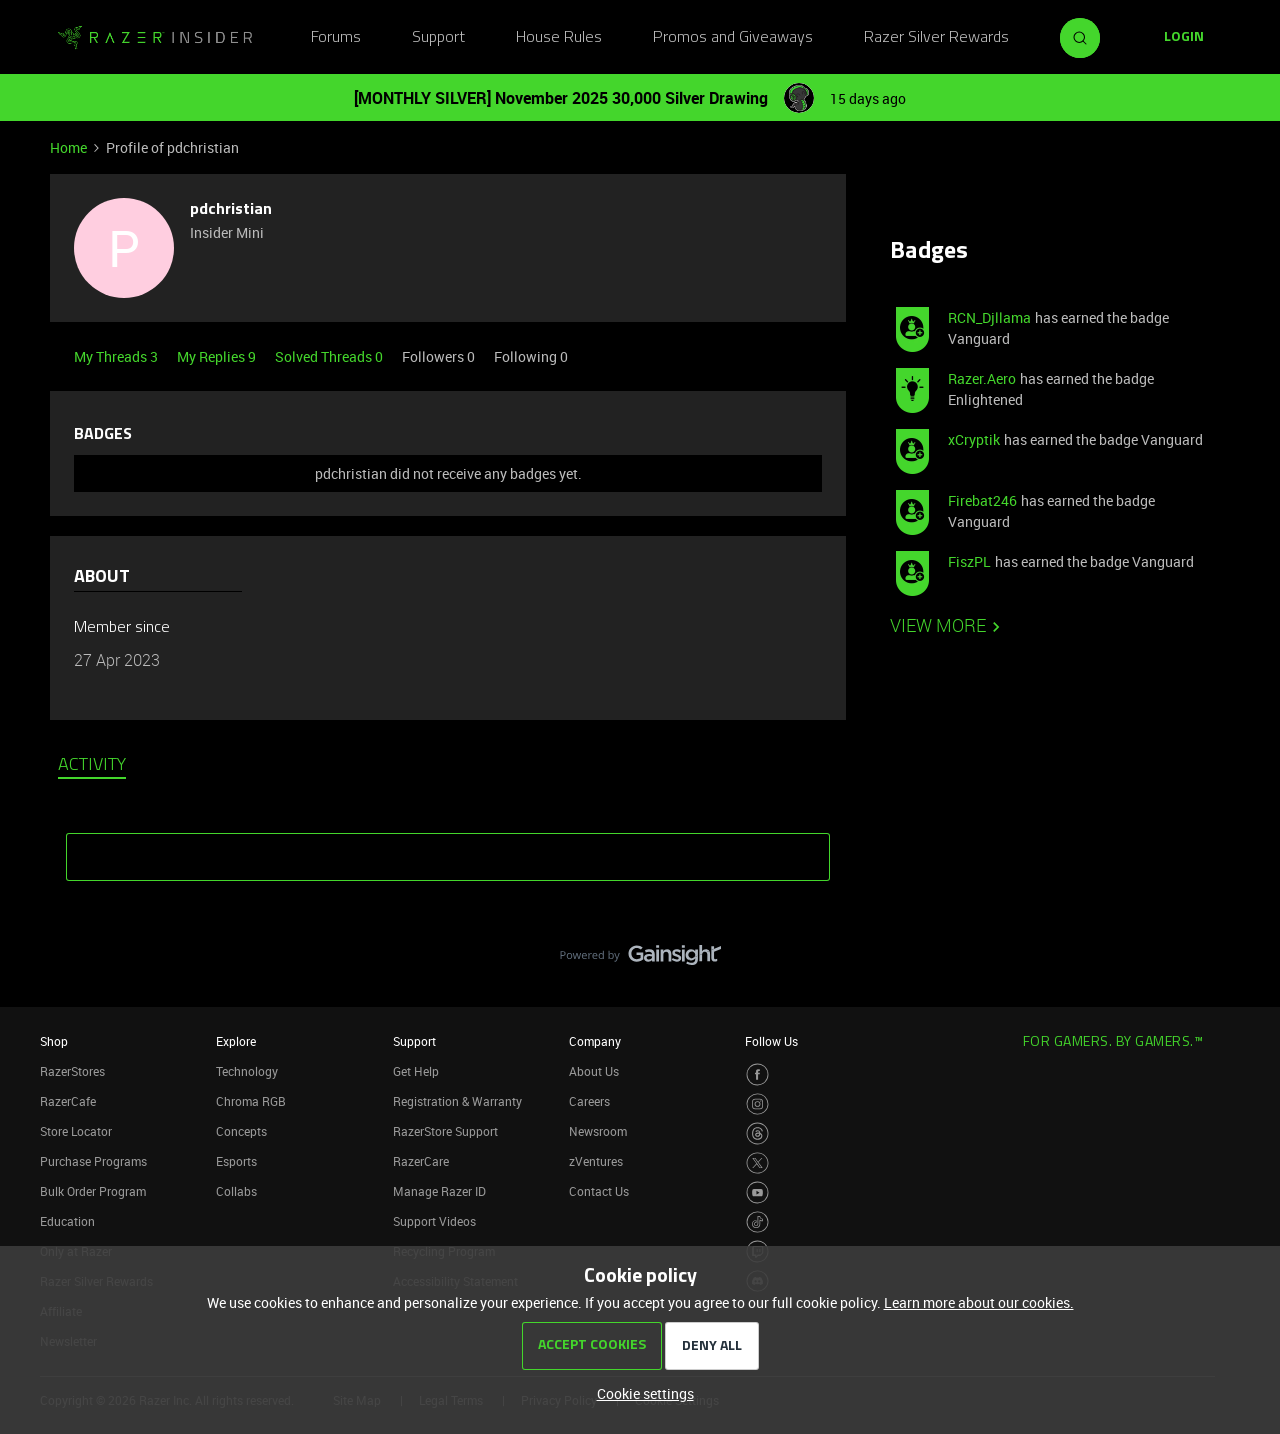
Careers (589, 1101)
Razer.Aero (982, 378)
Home (68, 147)
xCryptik (974, 439)
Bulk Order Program (93, 1191)
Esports (236, 1161)
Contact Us (599, 1191)
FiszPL (969, 561)
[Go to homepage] (155, 38)
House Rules (559, 38)
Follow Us (771, 1041)
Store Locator (76, 1131)
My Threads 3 (117, 356)
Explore (236, 1041)
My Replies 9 (218, 356)
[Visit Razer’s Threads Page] (757, 1133)
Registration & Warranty (457, 1101)
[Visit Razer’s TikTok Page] (757, 1222)
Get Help (416, 1071)
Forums (336, 38)
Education (67, 1221)
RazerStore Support (445, 1131)
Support (438, 38)
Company (595, 1041)
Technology (247, 1071)
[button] (1184, 38)
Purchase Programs (93, 1161)
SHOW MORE (448, 850)
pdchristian (231, 210)
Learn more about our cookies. (979, 1302)
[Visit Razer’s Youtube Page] (757, 1192)
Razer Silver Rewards (936, 38)
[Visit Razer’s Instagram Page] (757, 1104)
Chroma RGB (251, 1101)
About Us (594, 1071)
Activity (92, 766)
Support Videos (434, 1221)
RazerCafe (68, 1101)
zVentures (596, 1161)
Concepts (241, 1131)
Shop (54, 1041)
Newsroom (598, 1131)
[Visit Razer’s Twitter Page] (757, 1163)
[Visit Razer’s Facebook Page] (757, 1074)
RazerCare (421, 1161)
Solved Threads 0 (330, 356)
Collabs (236, 1191)
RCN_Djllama (989, 317)
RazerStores (72, 1071)
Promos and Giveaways (733, 38)
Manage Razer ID (439, 1191)
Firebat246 (982, 500)
